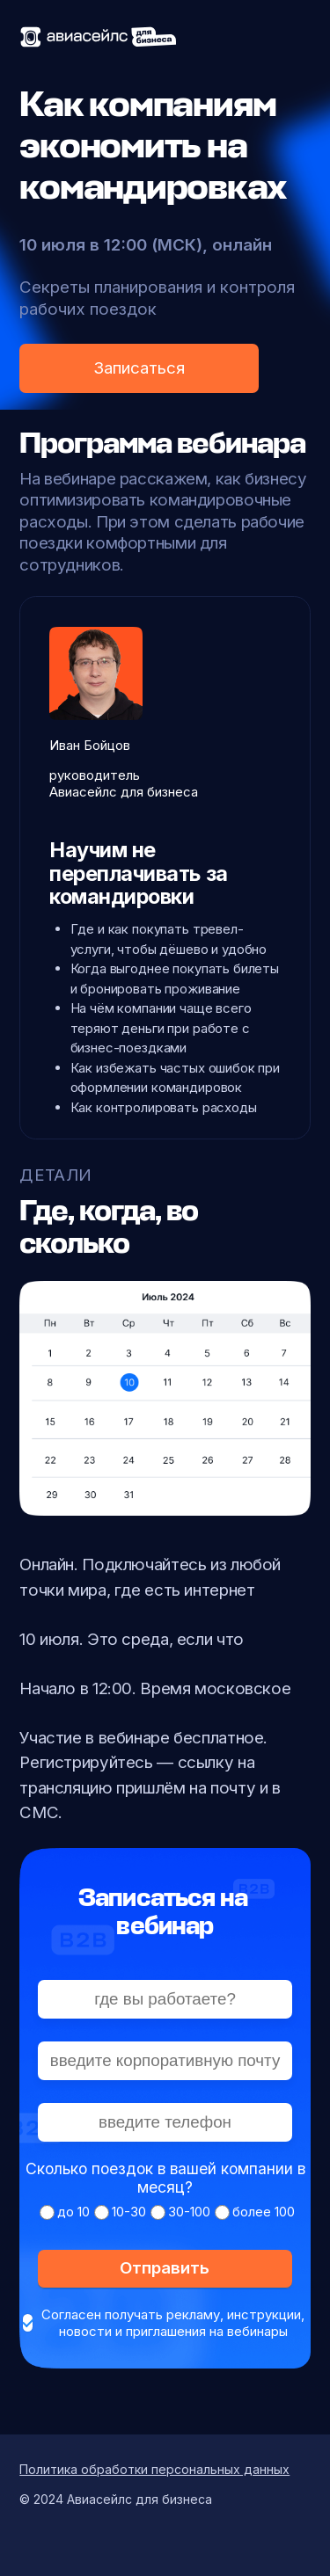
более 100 (263, 2211)
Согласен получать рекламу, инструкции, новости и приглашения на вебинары (172, 2323)
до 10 (73, 2211)
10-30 (129, 2211)
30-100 (189, 2211)
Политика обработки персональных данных (154, 2469)
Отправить (164, 2268)
